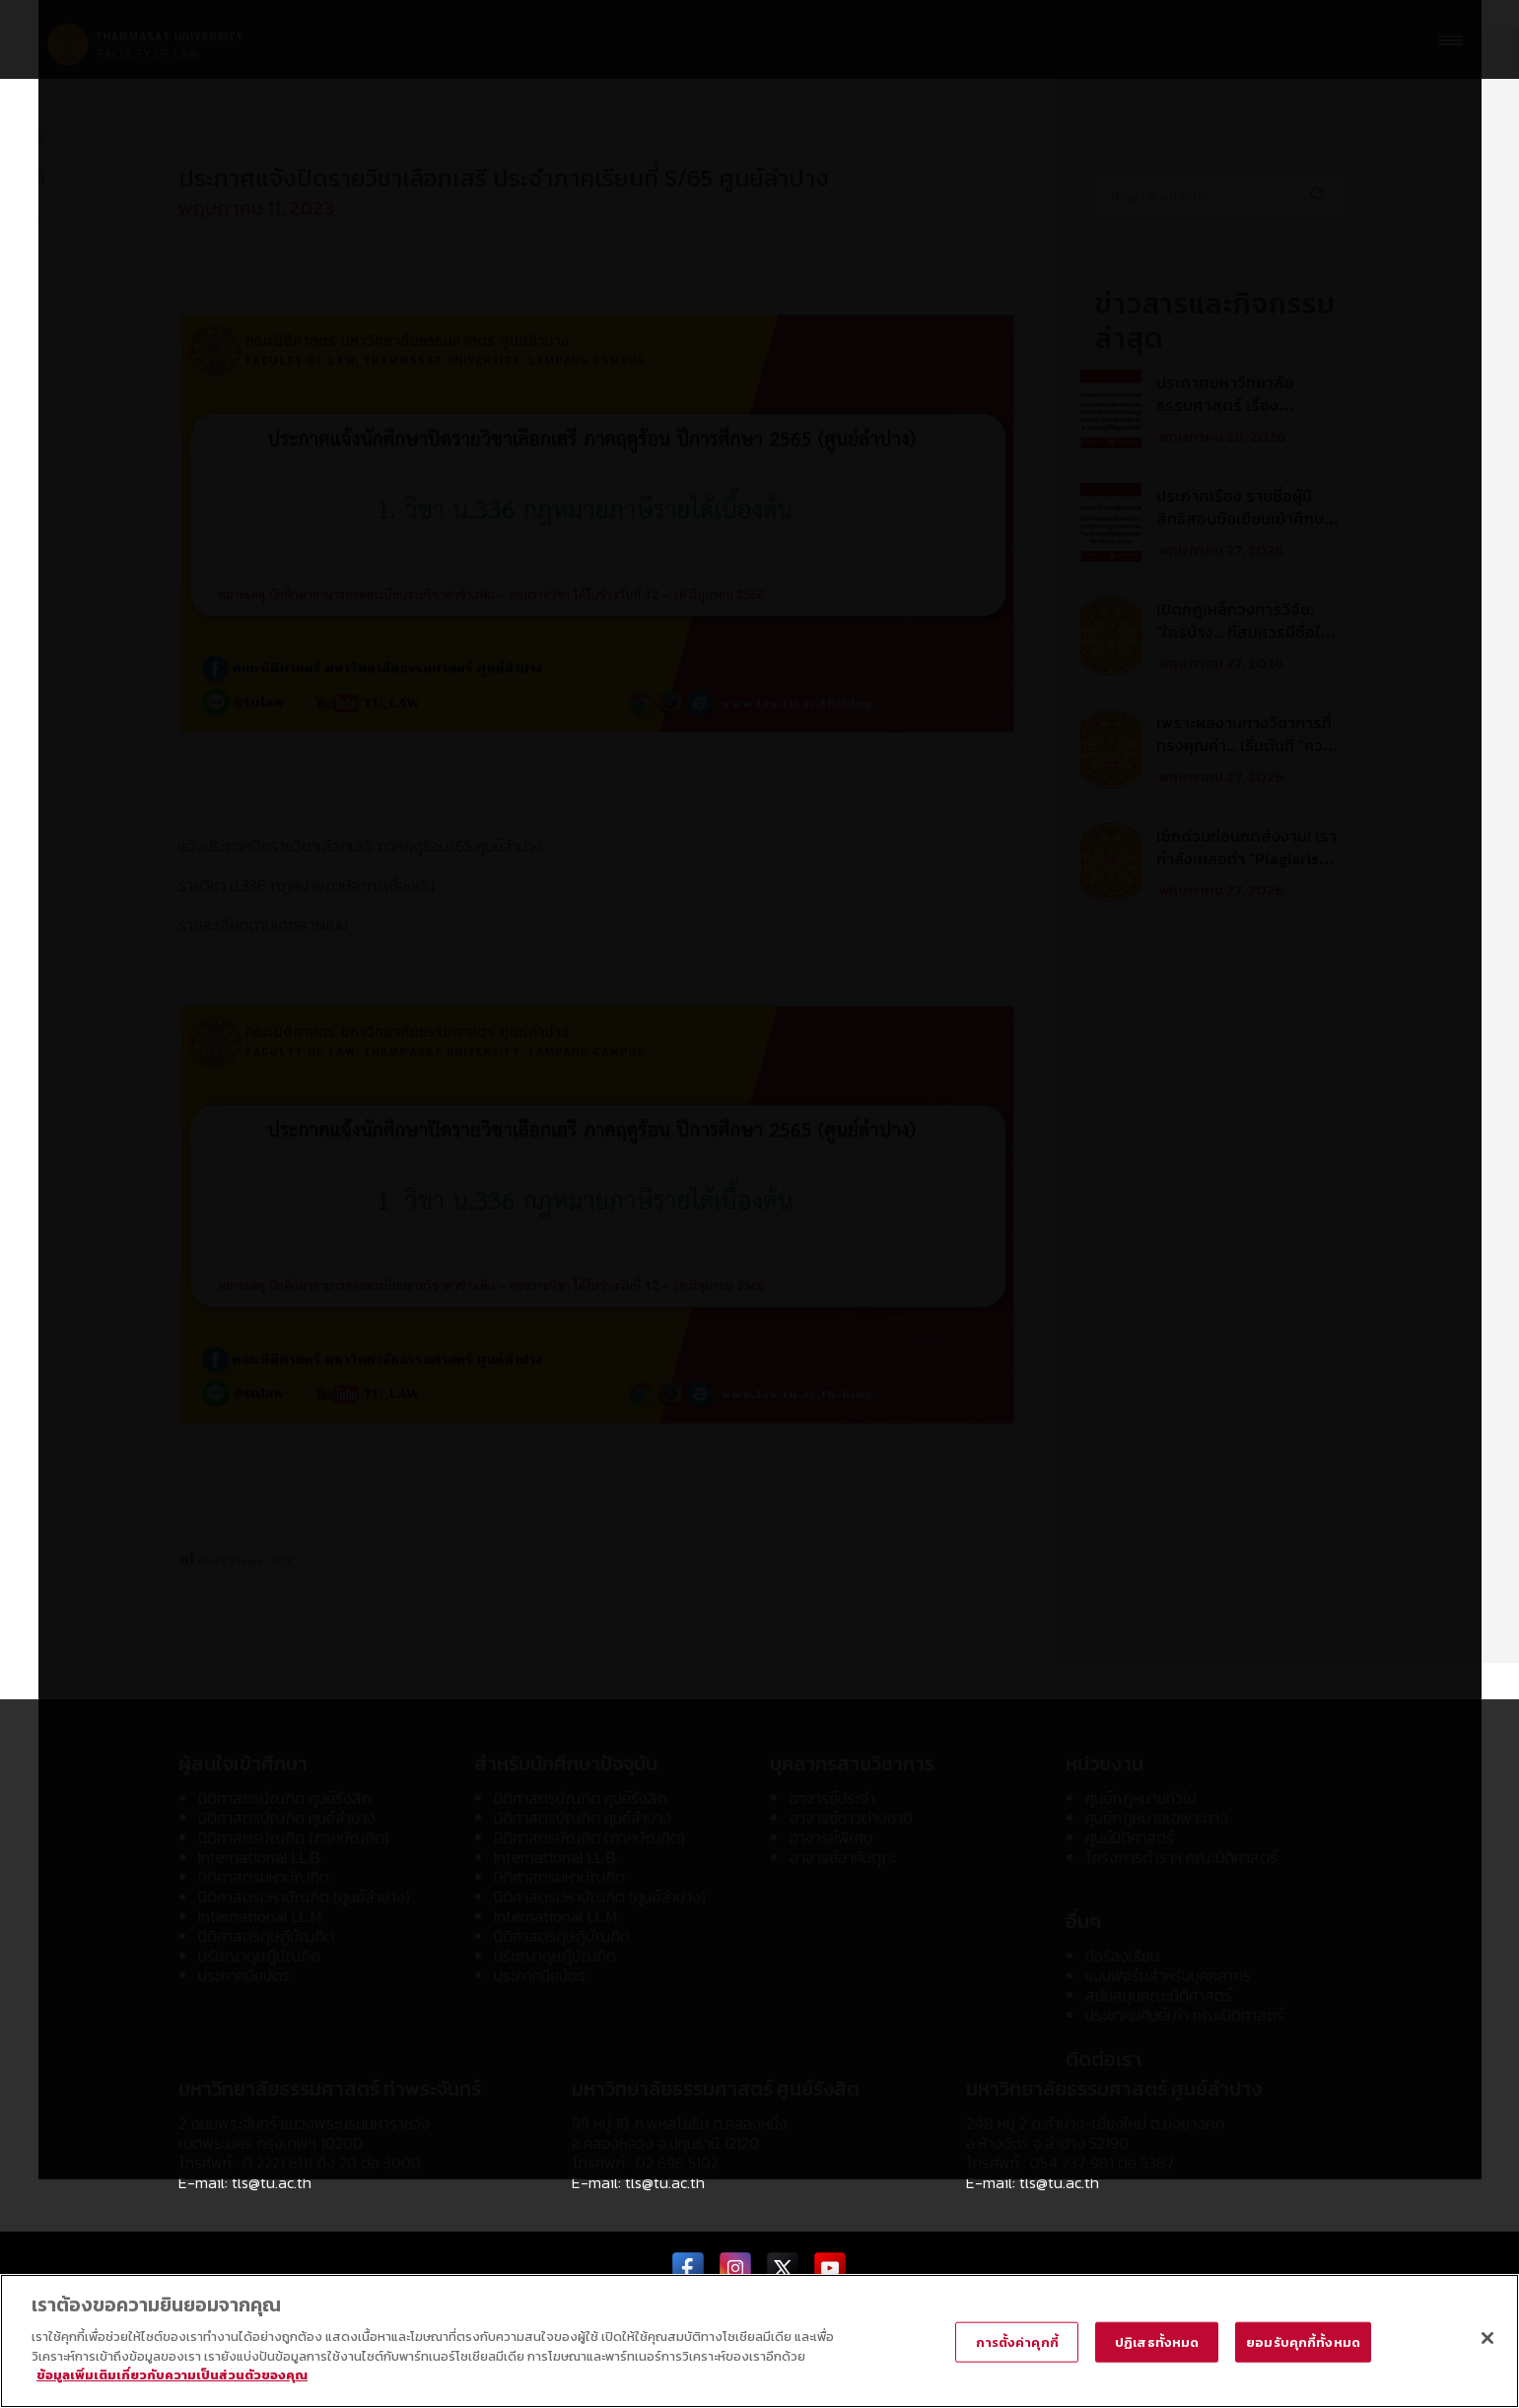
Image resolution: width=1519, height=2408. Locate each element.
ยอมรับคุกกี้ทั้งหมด (1303, 2341)
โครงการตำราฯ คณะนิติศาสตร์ (1181, 1857)
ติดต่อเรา (1103, 2059)
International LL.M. (261, 1916)
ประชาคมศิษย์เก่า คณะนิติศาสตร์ (1184, 2015)
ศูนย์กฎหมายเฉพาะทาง (1156, 1817)
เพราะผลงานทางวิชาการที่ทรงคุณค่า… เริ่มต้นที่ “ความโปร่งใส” (1248, 745)
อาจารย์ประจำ (832, 1798)
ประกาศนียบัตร (244, 1975)
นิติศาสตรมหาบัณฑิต (263, 1877)
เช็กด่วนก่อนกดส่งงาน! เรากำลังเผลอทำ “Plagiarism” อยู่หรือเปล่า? (1247, 858)
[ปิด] (1487, 2338)
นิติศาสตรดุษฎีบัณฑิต (266, 1936)
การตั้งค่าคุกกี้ (1017, 2341)
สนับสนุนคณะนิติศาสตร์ (1158, 1995)
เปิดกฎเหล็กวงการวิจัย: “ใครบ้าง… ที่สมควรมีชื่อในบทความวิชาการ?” (1243, 631)
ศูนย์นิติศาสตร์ (1129, 1837)
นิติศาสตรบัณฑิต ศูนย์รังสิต (285, 1798)
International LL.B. (260, 1857)
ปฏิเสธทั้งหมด (1157, 2341)
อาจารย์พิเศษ (831, 1837)
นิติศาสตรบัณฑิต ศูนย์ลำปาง (287, 1817)
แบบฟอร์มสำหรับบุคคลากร (1168, 1975)
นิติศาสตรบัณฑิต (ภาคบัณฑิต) (293, 1837)
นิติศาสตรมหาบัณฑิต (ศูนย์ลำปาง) (304, 1896)
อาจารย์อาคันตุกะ (843, 1857)
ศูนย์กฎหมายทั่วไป (1141, 1798)
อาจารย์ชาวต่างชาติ (851, 1817)
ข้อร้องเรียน (1122, 1955)
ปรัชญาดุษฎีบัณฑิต (259, 1955)
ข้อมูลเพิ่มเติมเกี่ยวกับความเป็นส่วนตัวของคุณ (172, 2375)
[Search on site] (1218, 195)
